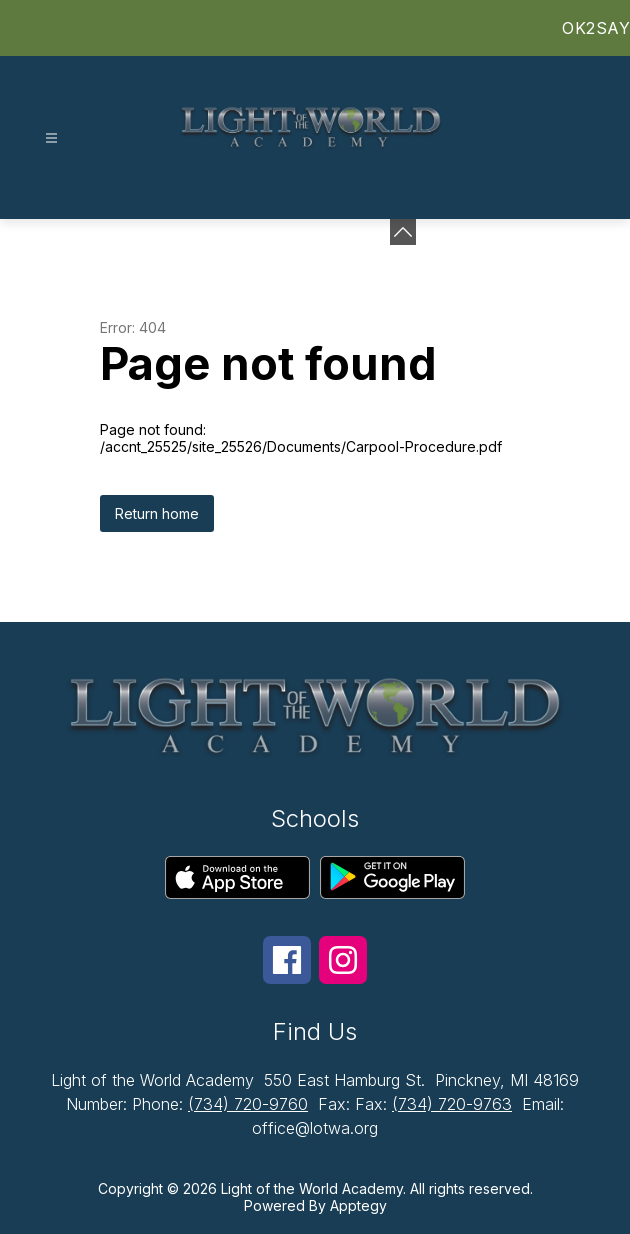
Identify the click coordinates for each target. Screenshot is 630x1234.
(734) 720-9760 (248, 1104)
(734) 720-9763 (452, 1104)
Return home (157, 513)
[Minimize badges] (403, 232)
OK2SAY (596, 28)
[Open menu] (51, 138)
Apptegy (358, 1205)
